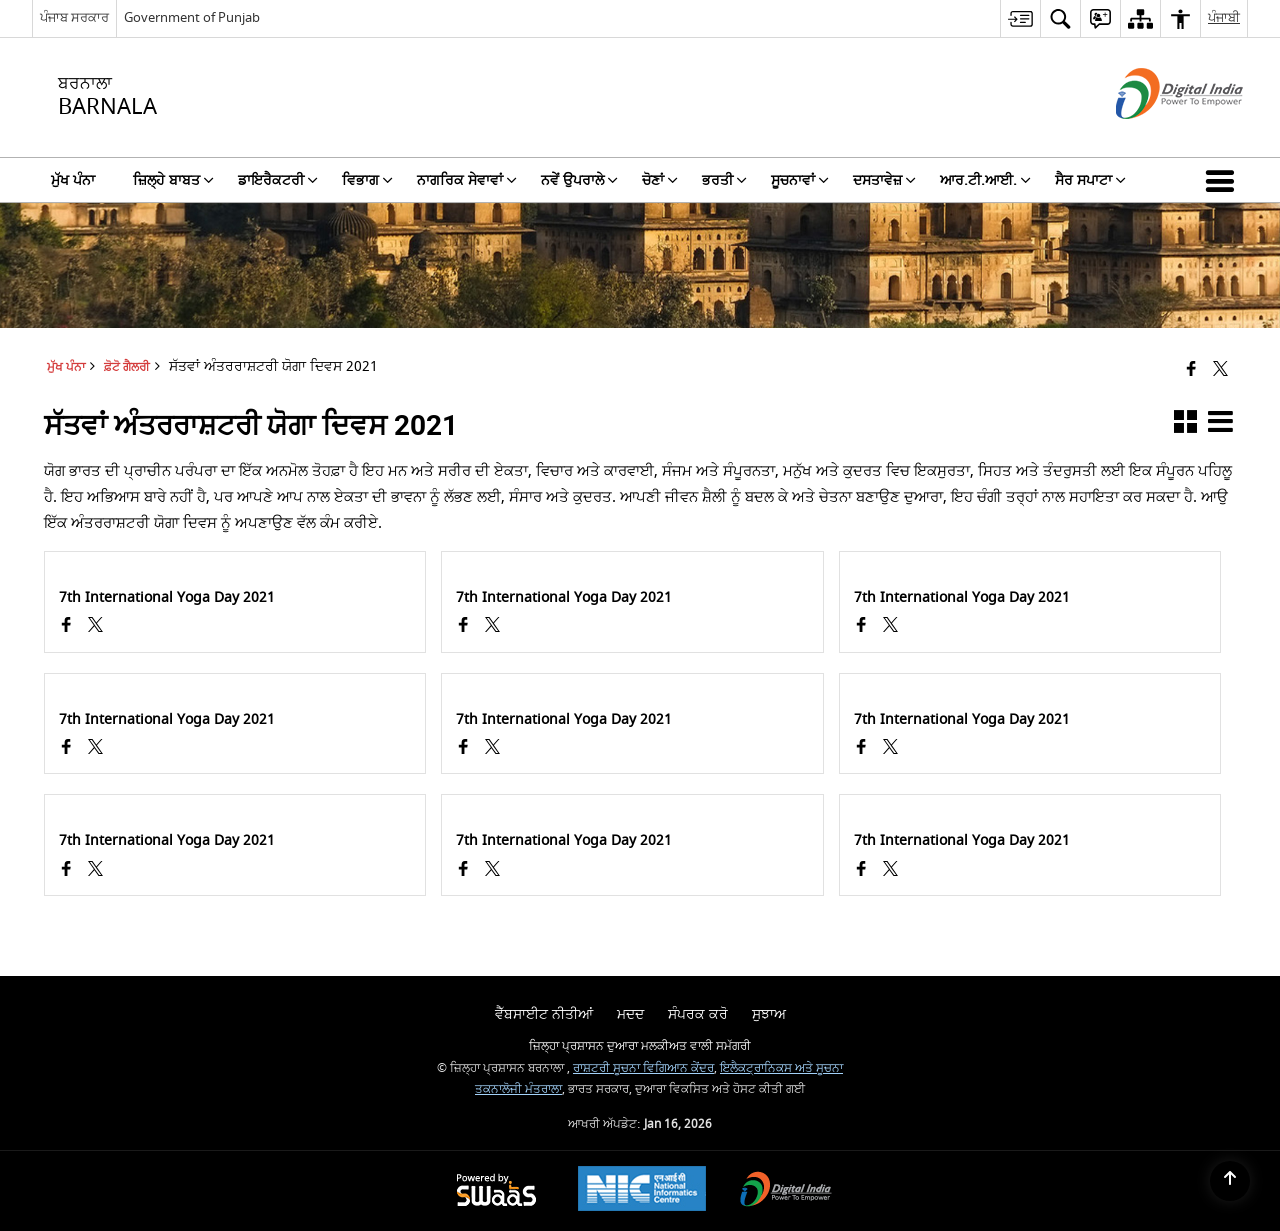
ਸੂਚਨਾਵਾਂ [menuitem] (800, 180)
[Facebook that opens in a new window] (1191, 370)
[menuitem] (1020, 18)
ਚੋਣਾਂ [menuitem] (660, 180)
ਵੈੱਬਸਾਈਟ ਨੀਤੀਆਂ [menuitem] (544, 1014)
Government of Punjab (192, 17)
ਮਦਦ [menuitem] (630, 1014)
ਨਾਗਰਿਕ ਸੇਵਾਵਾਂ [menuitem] (467, 180)
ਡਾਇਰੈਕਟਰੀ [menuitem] (278, 180)
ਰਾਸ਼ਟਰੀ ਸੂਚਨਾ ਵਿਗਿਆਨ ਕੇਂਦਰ (643, 1068)
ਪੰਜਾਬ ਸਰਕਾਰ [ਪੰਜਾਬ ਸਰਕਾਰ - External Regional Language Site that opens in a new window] (74, 17)
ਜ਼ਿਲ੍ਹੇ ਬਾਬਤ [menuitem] (173, 180)
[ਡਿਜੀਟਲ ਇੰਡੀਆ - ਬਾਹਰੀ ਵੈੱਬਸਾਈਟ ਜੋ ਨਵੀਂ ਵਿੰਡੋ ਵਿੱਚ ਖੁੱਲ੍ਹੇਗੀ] (1154, 136)
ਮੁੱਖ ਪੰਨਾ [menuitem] (73, 180)
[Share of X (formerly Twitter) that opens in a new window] (1220, 370)
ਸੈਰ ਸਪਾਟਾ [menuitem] (1090, 180)
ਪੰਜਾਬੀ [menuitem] (1224, 17)
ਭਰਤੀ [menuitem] (724, 180)
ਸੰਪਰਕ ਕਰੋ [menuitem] (698, 1014)
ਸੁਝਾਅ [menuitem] (769, 1014)
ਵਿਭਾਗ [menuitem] (367, 180)
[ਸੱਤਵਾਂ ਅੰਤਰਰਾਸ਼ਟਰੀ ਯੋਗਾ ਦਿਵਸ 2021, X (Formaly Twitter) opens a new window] (95, 627)
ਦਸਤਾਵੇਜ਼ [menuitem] (884, 180)
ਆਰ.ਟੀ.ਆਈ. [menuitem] (985, 180)
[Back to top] (1230, 1181)
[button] (1224, 180)
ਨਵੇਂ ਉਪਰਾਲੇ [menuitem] (579, 180)
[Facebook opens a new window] (66, 627)
